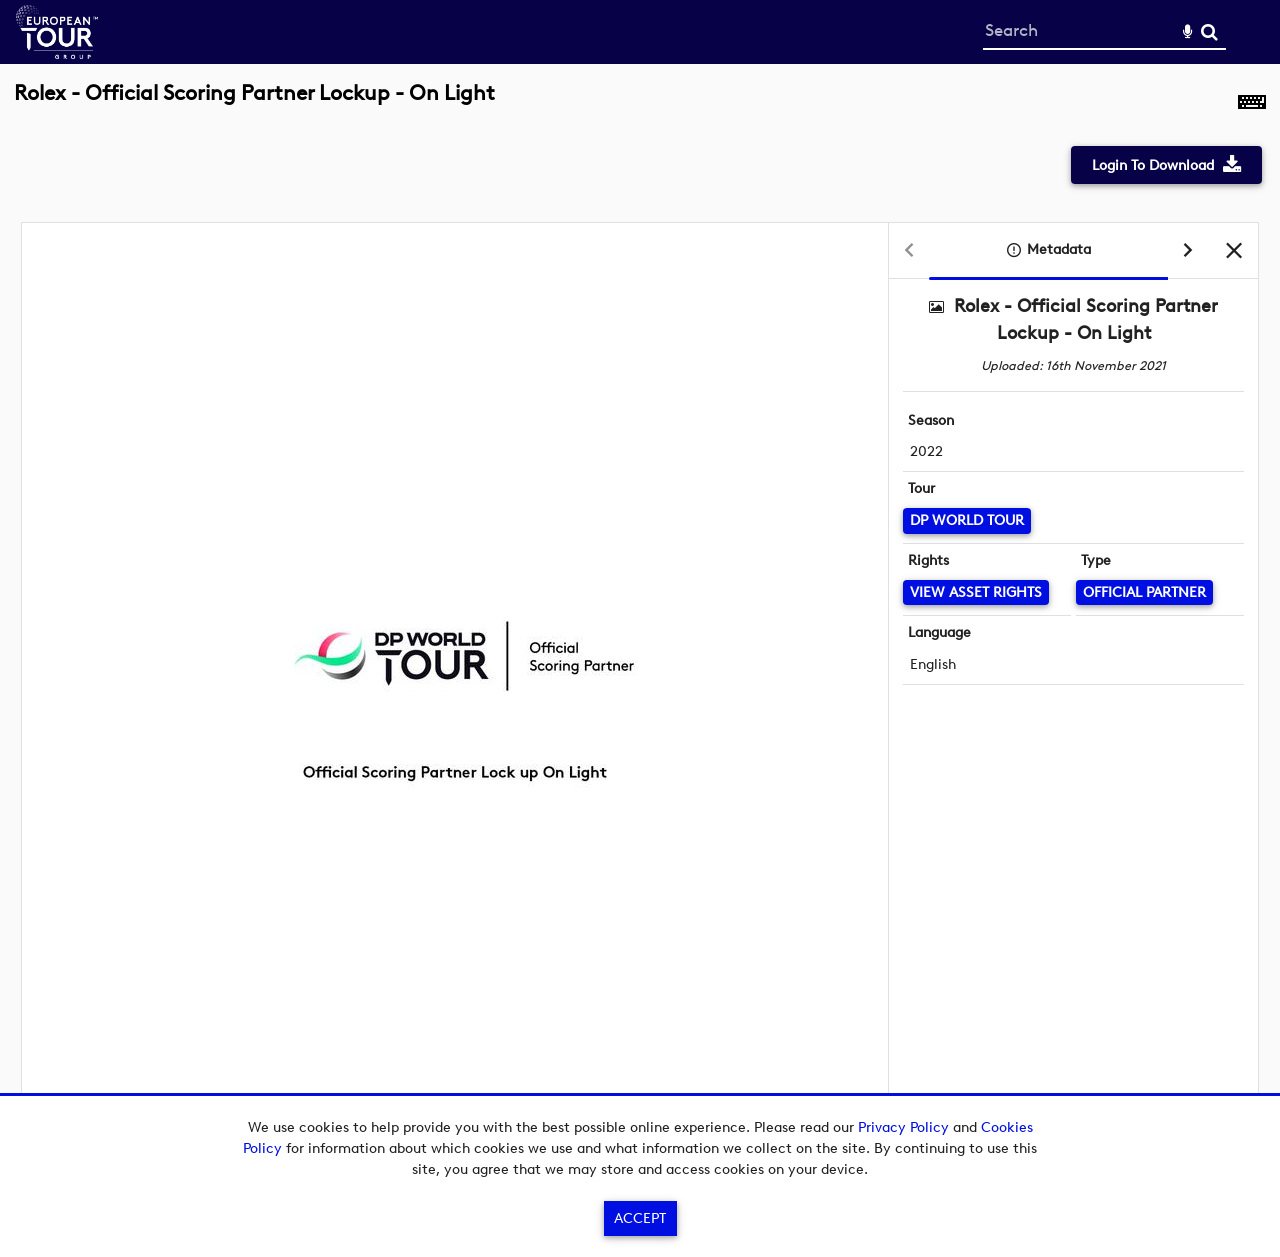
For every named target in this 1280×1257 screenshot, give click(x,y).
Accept (640, 1218)
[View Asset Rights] (976, 592)
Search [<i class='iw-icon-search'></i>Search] (1209, 31)
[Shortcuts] (1252, 104)
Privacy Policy (903, 1127)
